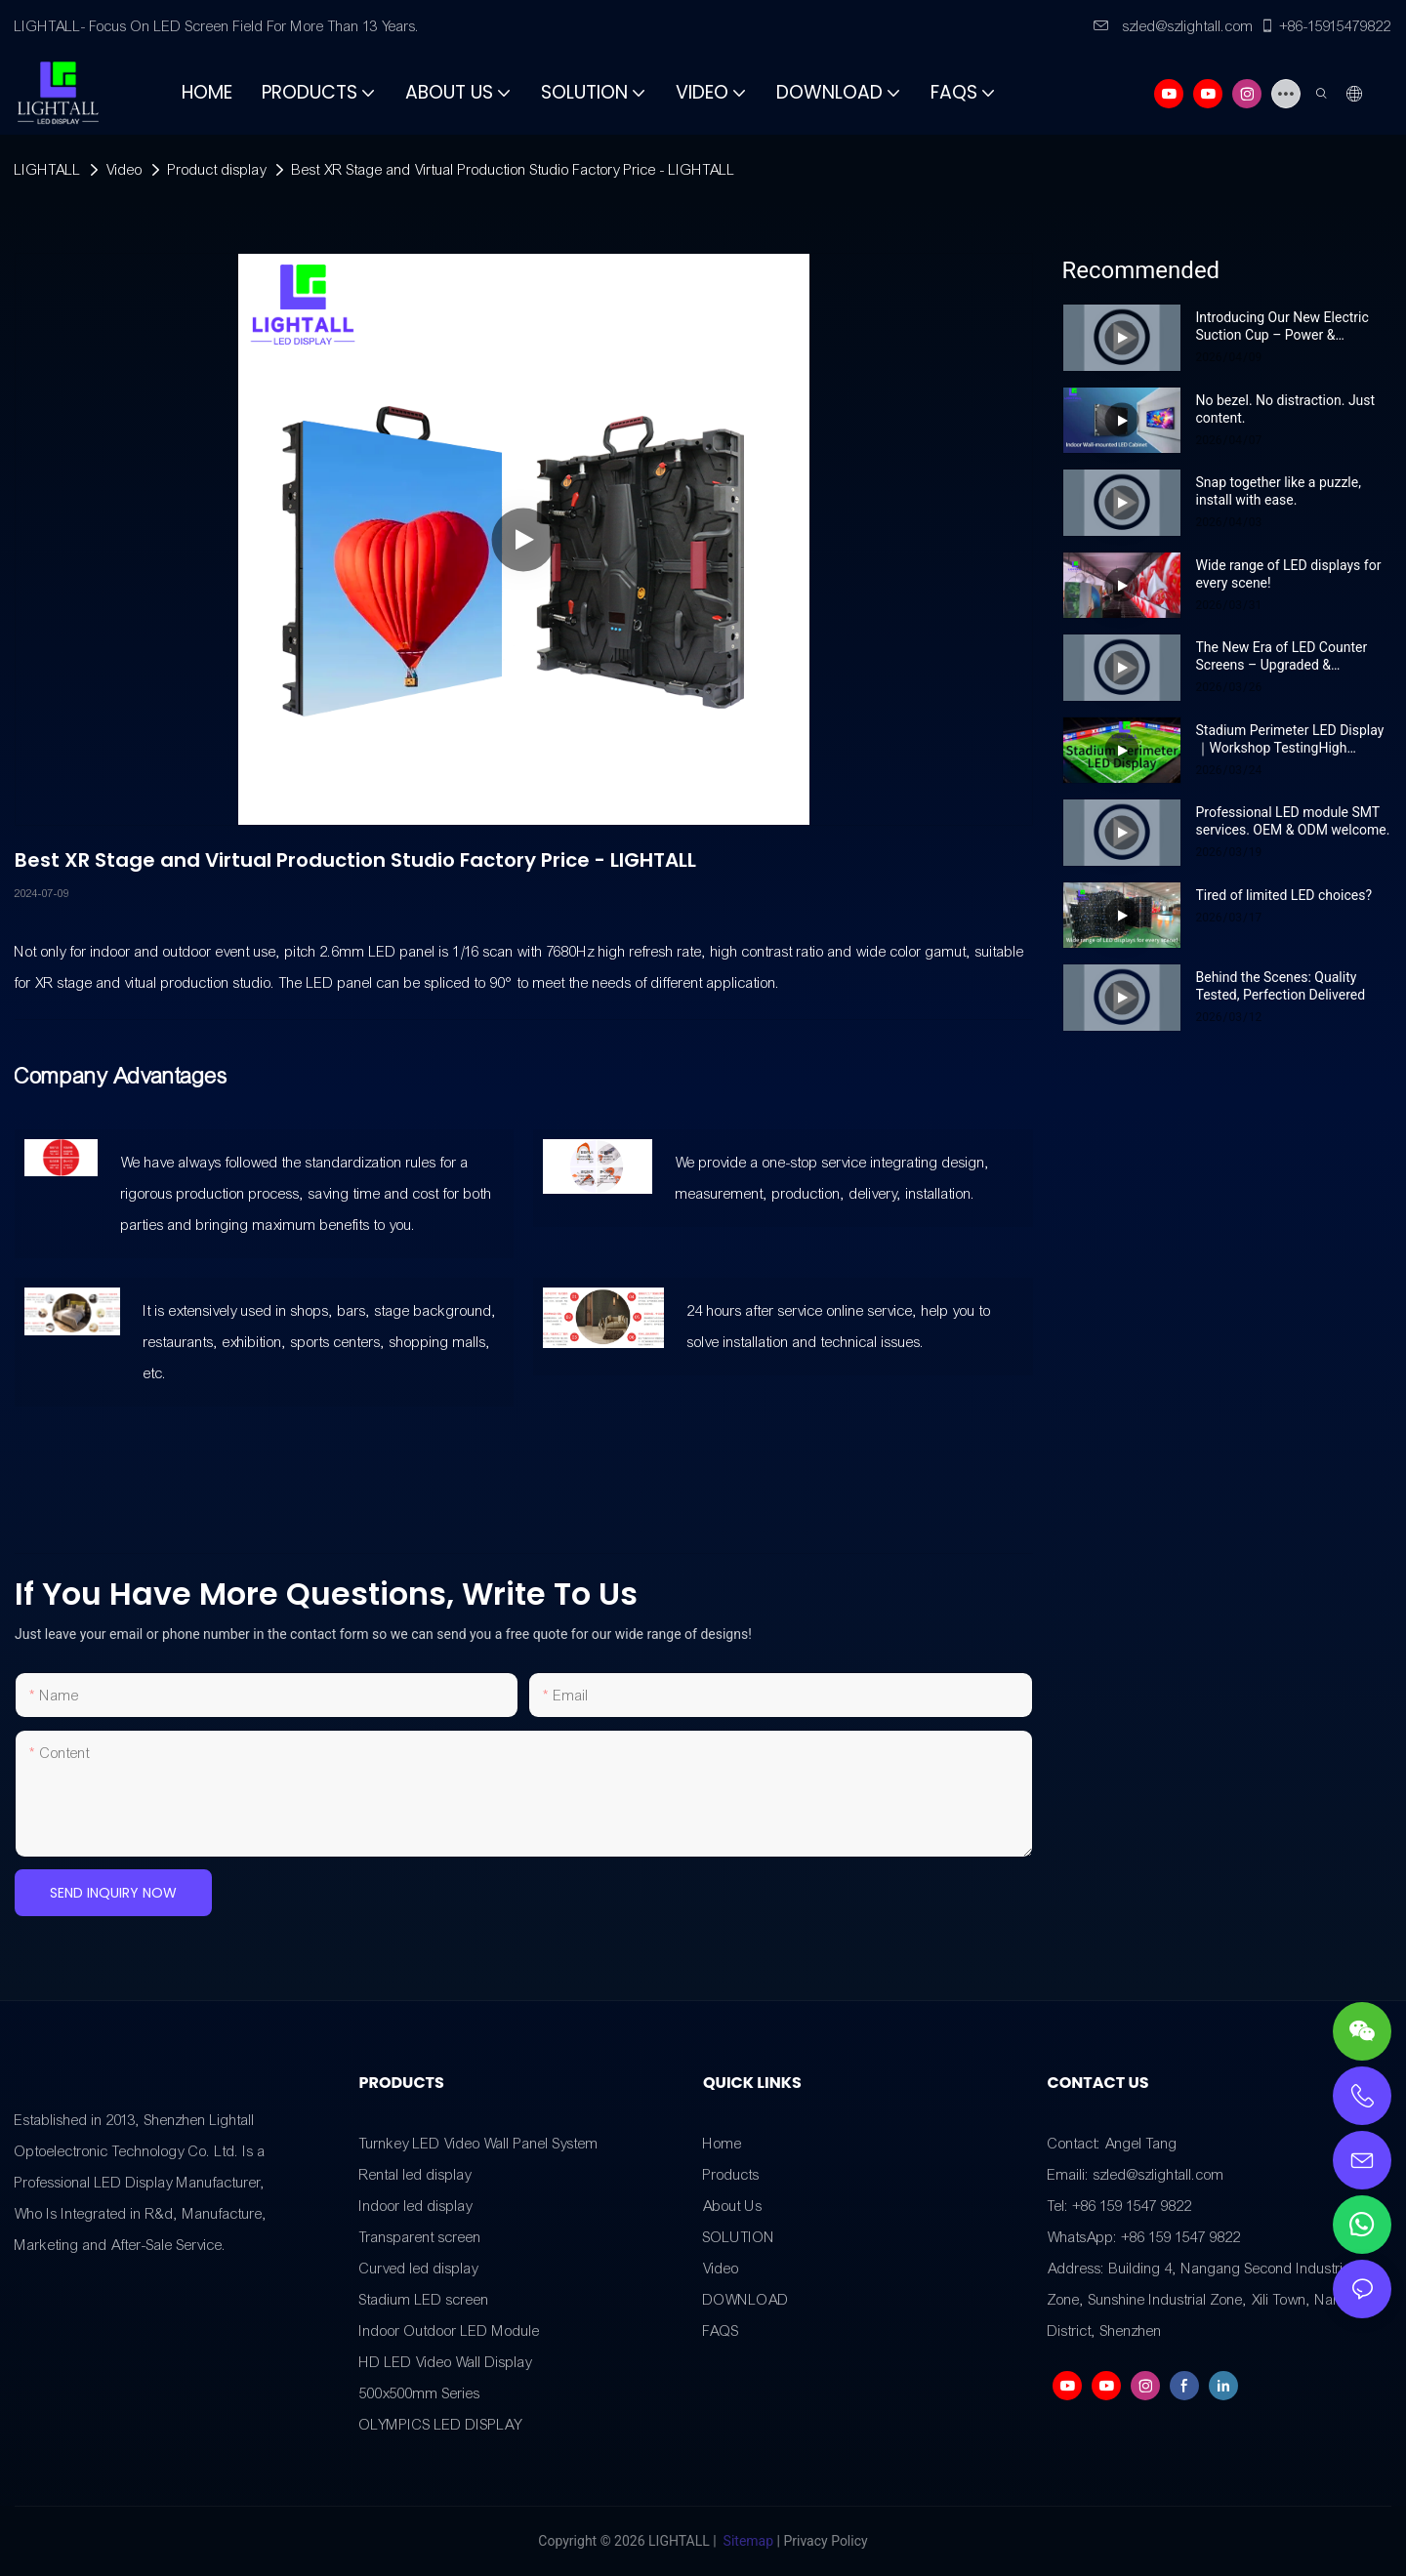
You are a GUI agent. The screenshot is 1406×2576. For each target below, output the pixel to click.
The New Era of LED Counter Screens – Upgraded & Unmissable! (1282, 656)
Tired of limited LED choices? (1284, 895)
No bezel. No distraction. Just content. (1286, 409)
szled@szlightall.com (1174, 26)
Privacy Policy (825, 2541)
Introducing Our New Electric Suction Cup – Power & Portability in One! (1282, 326)
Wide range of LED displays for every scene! (1289, 574)
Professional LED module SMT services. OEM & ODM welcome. (1293, 821)
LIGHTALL (48, 170)
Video (124, 170)
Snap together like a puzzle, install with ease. (1278, 491)
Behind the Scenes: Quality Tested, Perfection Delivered (1281, 985)
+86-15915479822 (1325, 26)
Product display (217, 170)
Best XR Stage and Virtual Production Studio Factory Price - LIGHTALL (513, 170)
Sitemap (748, 2541)
